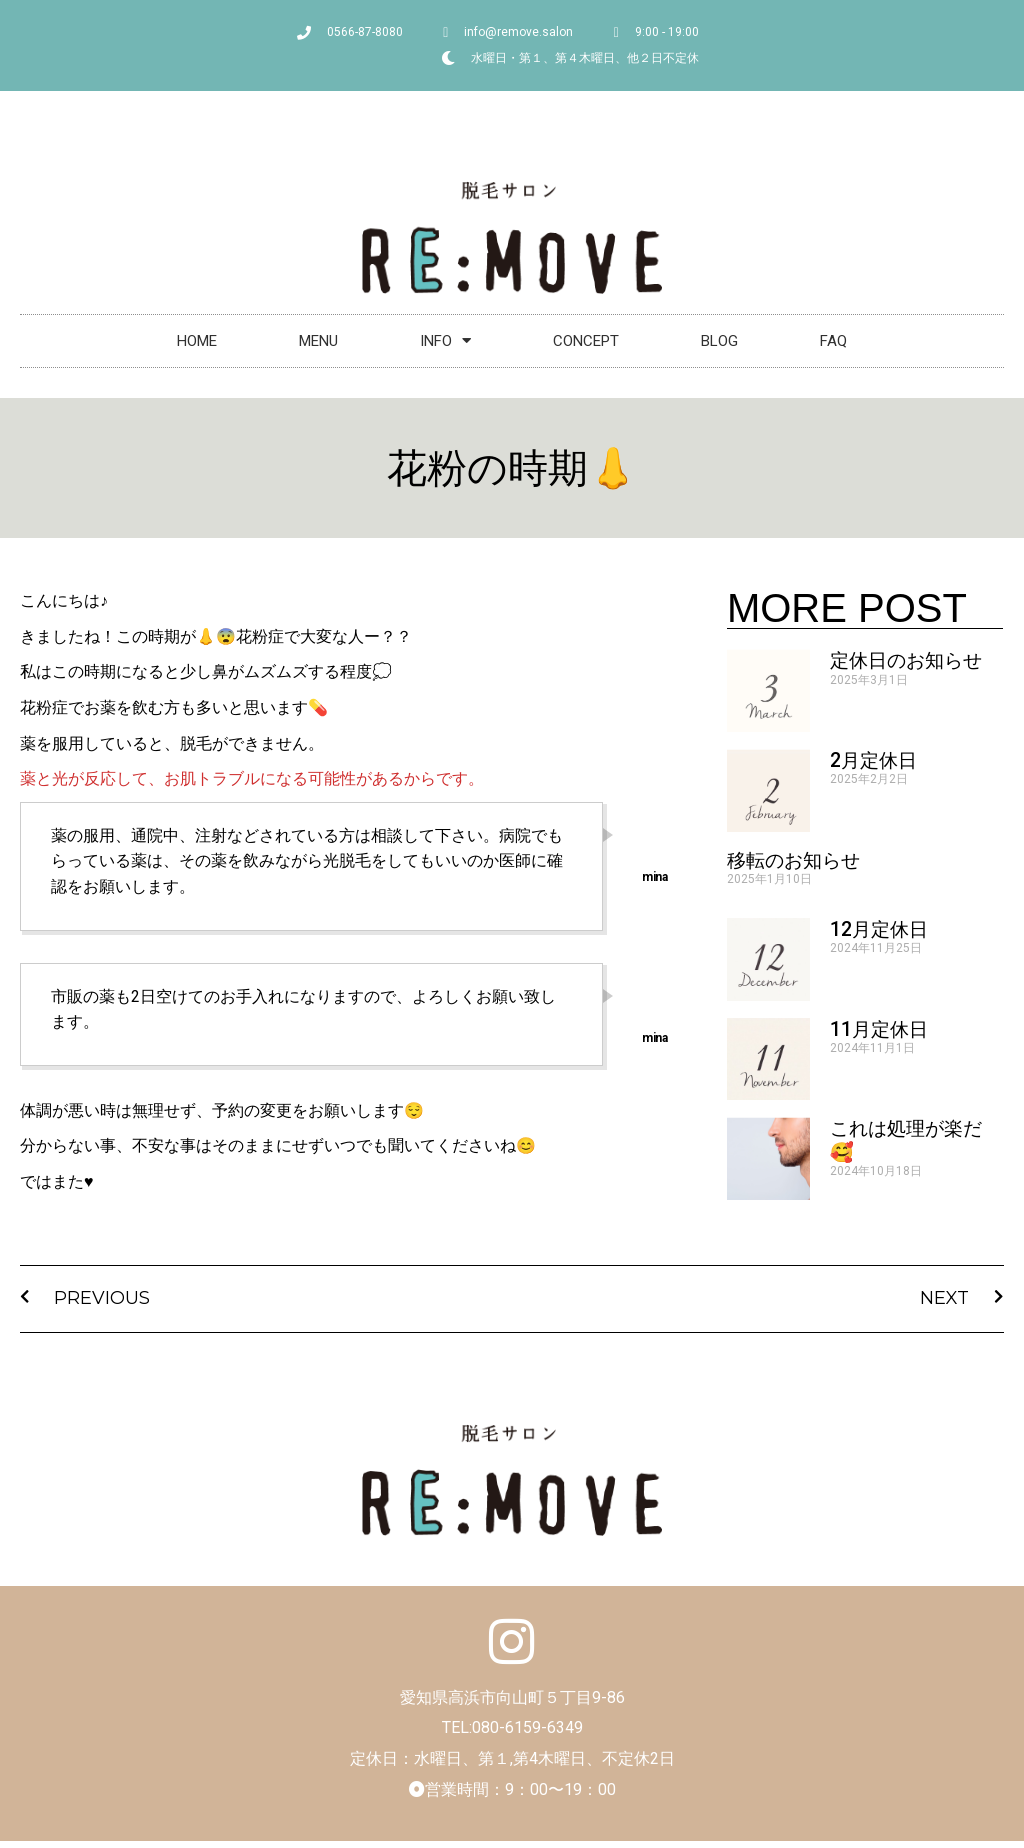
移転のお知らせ (793, 860)
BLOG (719, 341)
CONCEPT (586, 341)
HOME (197, 341)
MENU (318, 341)
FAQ (833, 341)
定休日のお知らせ (906, 660)
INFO (445, 340)
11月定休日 (879, 1029)
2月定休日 (873, 760)
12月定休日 (879, 929)
